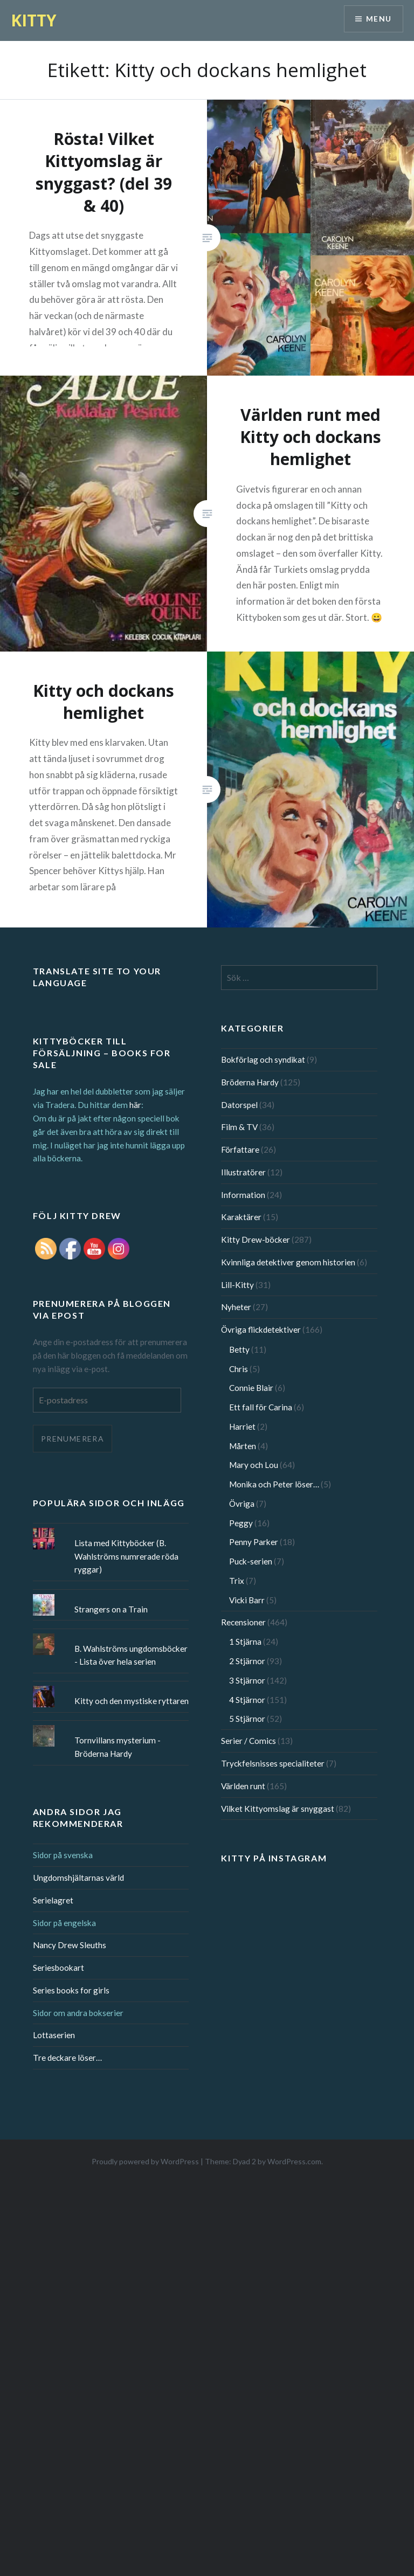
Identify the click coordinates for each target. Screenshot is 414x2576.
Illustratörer (243, 1172)
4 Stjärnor (247, 1700)
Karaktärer (241, 1217)
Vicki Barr (247, 1600)
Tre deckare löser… (67, 2057)
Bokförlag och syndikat (263, 1059)
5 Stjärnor (247, 1718)
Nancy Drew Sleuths (69, 1945)
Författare (240, 1149)
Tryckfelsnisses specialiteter (273, 1763)
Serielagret (53, 1900)
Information (243, 1195)
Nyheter (236, 1307)
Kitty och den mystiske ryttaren (131, 1701)
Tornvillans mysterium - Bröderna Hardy (117, 1746)
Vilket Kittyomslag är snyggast (277, 1808)
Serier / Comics (248, 1741)
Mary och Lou (253, 1465)
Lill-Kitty (237, 1285)
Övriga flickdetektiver (261, 1329)
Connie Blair (251, 1388)
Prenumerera (72, 1438)
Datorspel (239, 1105)
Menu (378, 19)
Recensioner (243, 1622)
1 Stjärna (245, 1641)
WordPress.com (294, 2161)
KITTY (34, 20)
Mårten (242, 1446)
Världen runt (243, 1786)
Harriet (242, 1426)
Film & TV (239, 1127)
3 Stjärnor (247, 1680)
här (135, 1105)
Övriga (241, 1503)
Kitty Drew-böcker (255, 1239)
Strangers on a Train (111, 1609)
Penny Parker (253, 1542)
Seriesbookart (58, 1967)
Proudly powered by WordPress (145, 2161)
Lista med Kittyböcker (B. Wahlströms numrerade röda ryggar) (126, 1556)
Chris (238, 1369)
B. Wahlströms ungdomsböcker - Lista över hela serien (131, 1655)
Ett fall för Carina (260, 1407)
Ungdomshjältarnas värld (78, 1877)
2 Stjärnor (247, 1661)
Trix (236, 1580)
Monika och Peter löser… (274, 1484)
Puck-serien (250, 1561)
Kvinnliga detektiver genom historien (288, 1262)
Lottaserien (54, 2035)
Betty (239, 1349)
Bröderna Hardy (250, 1082)
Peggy (241, 1523)
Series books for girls (71, 1990)
